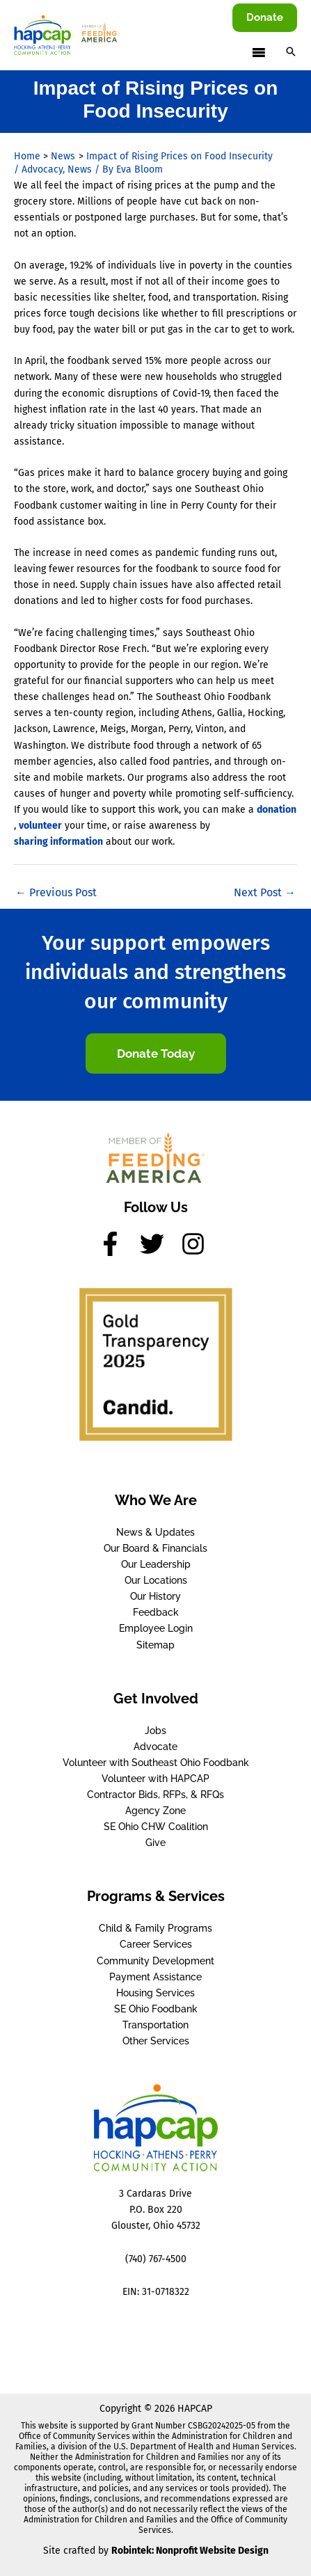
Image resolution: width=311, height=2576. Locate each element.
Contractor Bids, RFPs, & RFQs (155, 1794)
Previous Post (56, 892)
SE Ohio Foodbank (156, 2008)
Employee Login (156, 1628)
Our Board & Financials (155, 1548)
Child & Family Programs (155, 1928)
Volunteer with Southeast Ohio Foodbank (156, 1762)
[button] (264, 17)
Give (155, 1842)
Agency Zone (155, 1810)
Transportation (155, 2024)
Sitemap (155, 1645)
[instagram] (197, 1244)
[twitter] (159, 1244)
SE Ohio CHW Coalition (156, 1826)
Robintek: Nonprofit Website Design (190, 2551)
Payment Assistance (155, 1976)
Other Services (155, 2040)
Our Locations (156, 1580)
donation (276, 810)
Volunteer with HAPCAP (155, 1778)
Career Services (156, 1944)
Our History (155, 1596)
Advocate (155, 1746)
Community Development (155, 1960)
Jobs (155, 1730)
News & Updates (155, 1532)
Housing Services (155, 1992)
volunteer (40, 826)
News (79, 169)
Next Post (265, 892)
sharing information (58, 842)
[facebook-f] (117, 1244)
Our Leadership (156, 1564)
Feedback (156, 1612)
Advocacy (42, 169)
